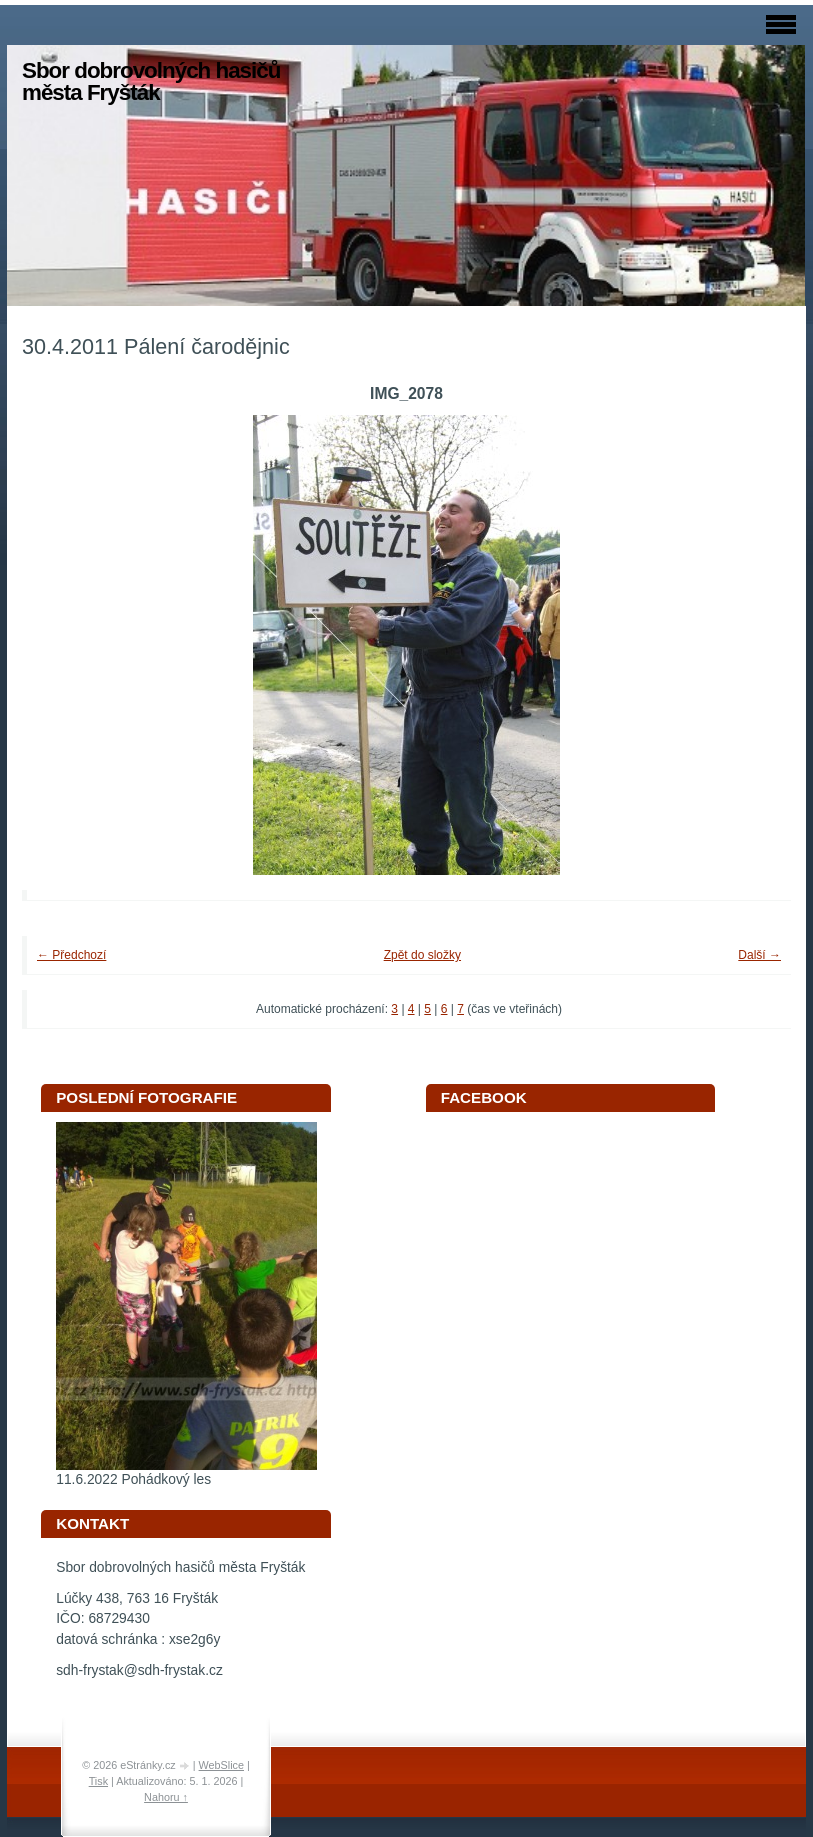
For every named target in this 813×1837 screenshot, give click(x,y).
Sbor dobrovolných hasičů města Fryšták (151, 81)
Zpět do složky (422, 955)
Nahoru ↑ (166, 1797)
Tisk (98, 1781)
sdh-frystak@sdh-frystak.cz (139, 1670)
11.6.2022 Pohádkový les (133, 1479)
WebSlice (221, 1765)
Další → (759, 955)
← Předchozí (71, 955)
